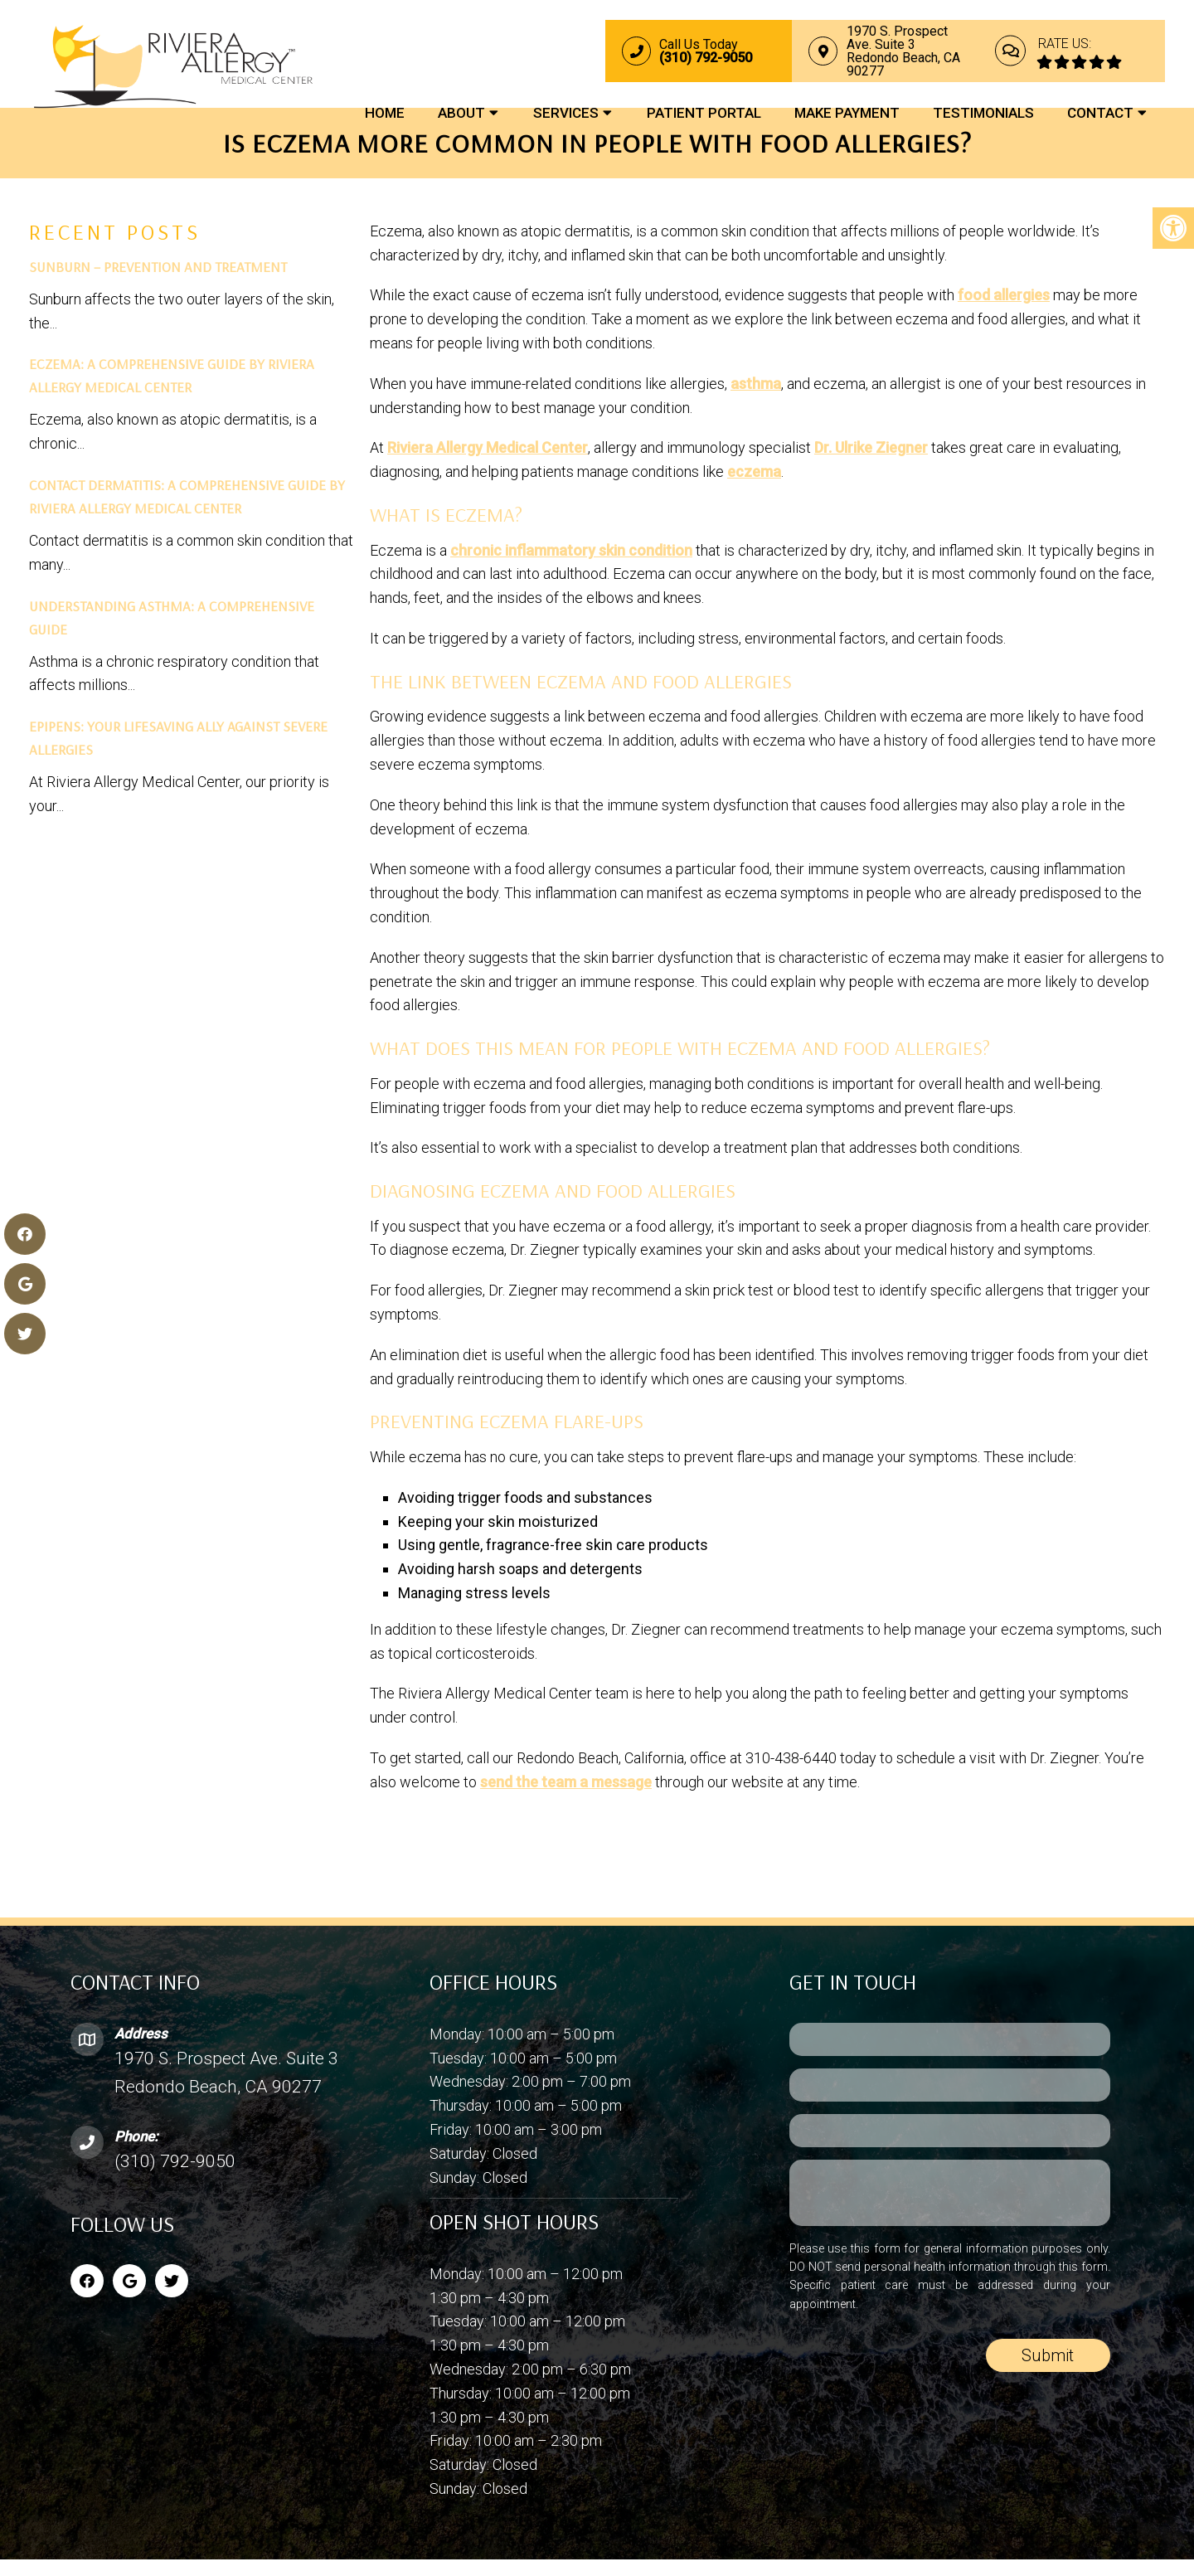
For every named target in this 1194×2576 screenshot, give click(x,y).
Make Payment (847, 113)
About (461, 113)
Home (385, 113)
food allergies (1004, 295)
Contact (1100, 113)
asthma (755, 383)
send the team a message (566, 1782)
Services (566, 113)
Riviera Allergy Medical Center (487, 447)
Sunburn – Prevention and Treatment (158, 266)
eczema (754, 471)
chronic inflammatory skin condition (571, 550)
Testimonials (983, 113)
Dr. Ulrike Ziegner (871, 447)
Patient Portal (704, 113)
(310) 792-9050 (174, 2161)
